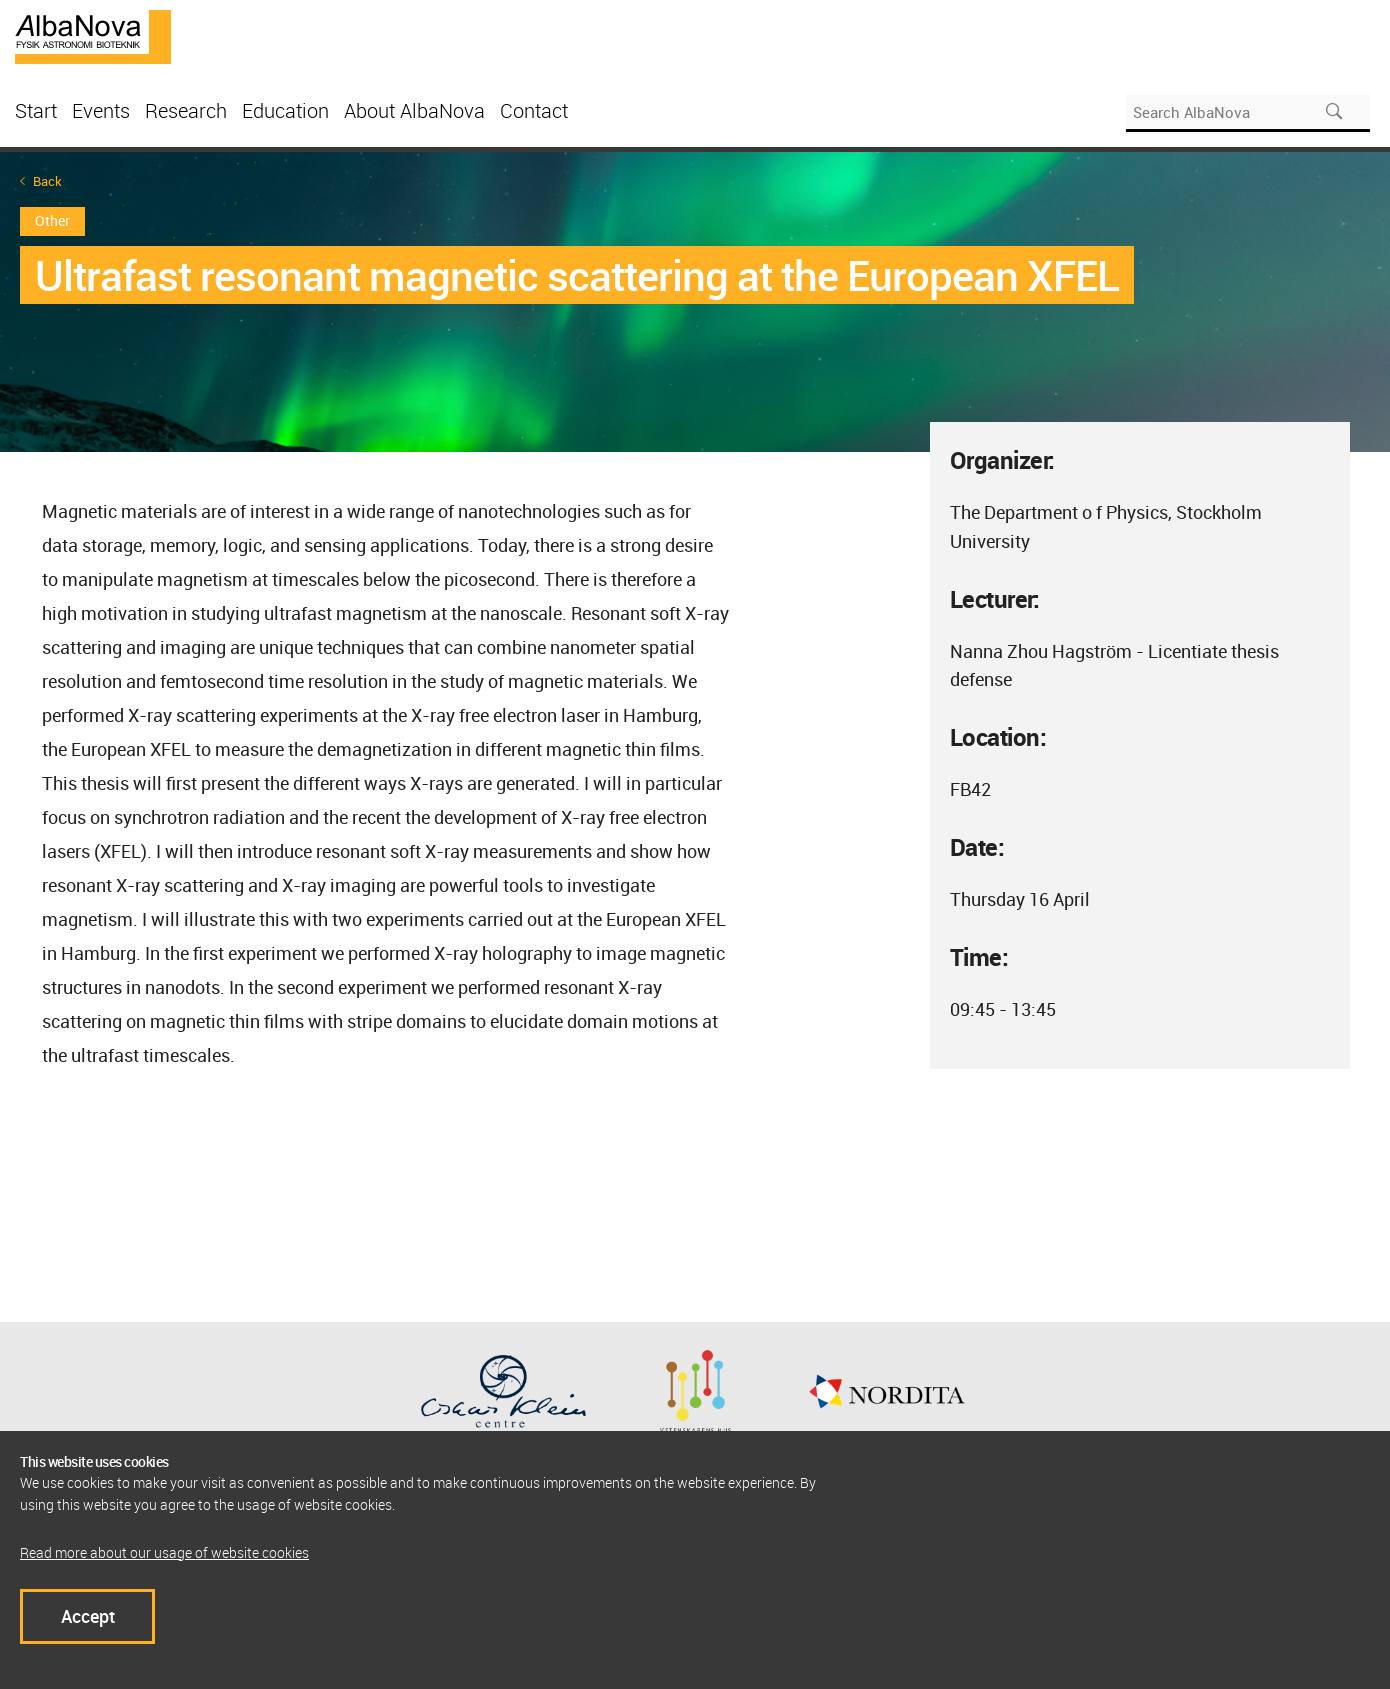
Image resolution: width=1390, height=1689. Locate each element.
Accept (88, 1616)
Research (186, 110)
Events (101, 110)
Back (47, 181)
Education (285, 110)
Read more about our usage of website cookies (164, 1552)
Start (36, 110)
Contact (534, 110)
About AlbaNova (414, 110)
